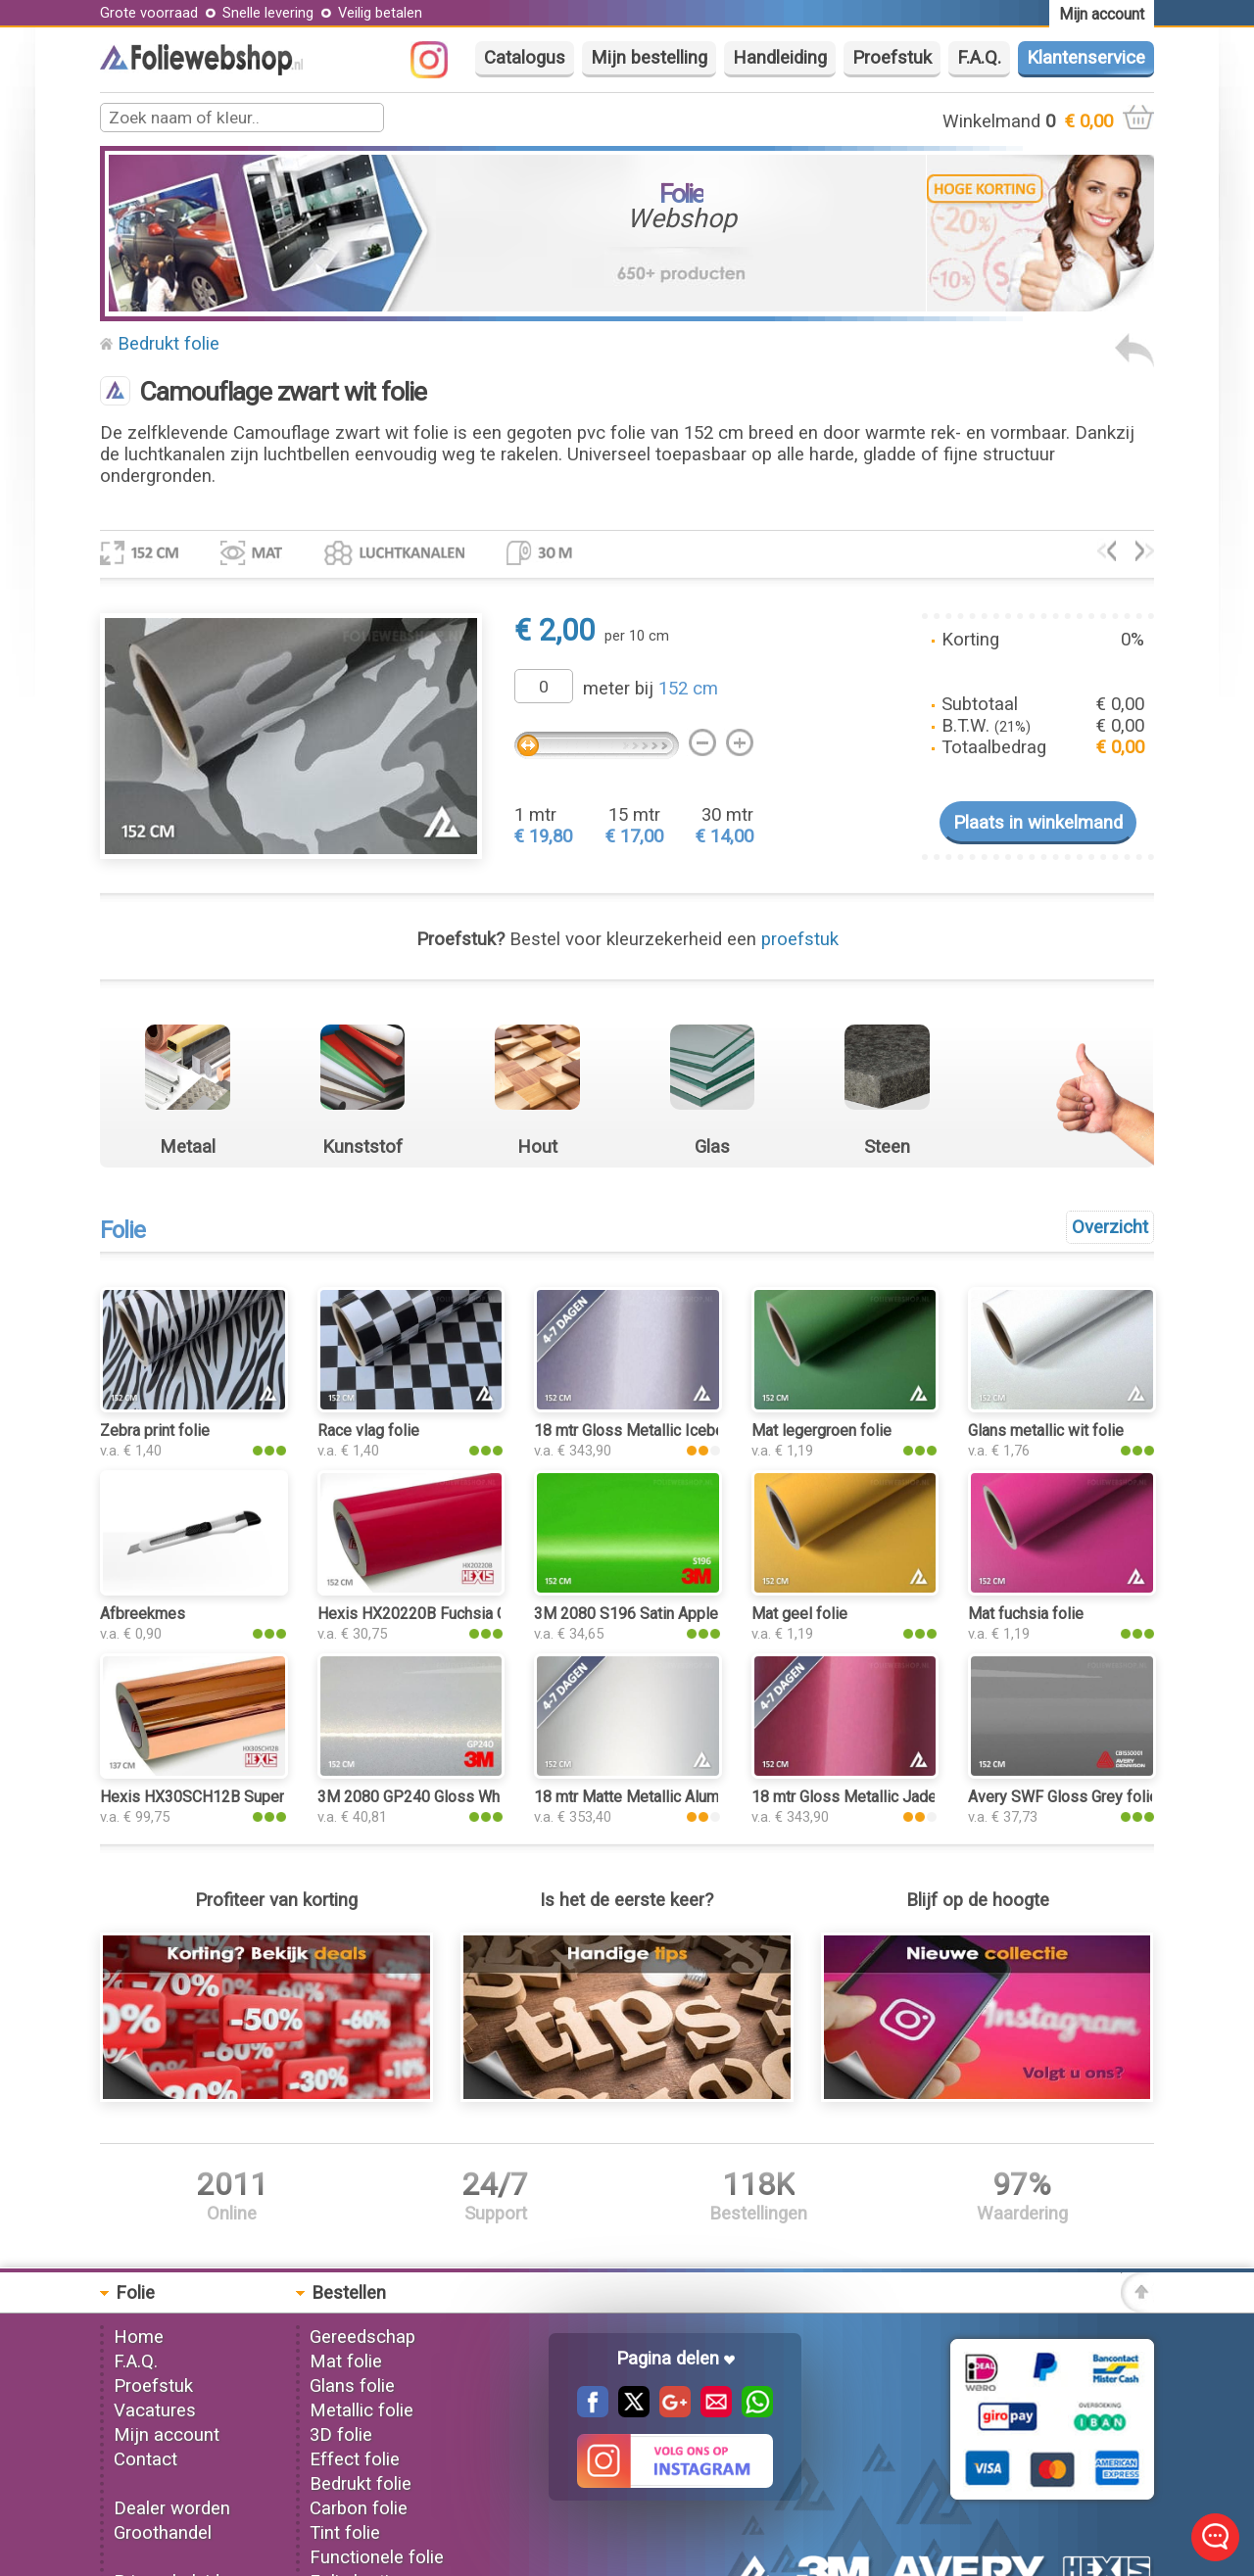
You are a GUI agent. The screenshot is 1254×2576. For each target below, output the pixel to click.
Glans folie (352, 2386)
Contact (145, 2459)
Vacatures (155, 2410)
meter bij (650, 688)
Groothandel (163, 2533)
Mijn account (166, 2435)
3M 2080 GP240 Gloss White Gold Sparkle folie (480, 1797)
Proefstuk (892, 58)
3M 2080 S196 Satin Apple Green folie (665, 1613)
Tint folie (345, 2533)
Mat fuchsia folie (1026, 1613)
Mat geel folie (799, 1613)
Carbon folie (359, 2508)
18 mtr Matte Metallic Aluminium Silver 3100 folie (703, 1797)
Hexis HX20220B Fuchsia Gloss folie (444, 1613)
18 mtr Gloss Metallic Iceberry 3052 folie (675, 1430)
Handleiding (780, 58)
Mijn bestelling (649, 58)
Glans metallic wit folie (1046, 1430)
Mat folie (346, 2361)
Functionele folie (377, 2557)
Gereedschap (362, 2337)
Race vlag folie (368, 1430)
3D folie (341, 2435)
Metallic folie (361, 2410)
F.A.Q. (979, 58)
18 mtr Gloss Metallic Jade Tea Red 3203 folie (911, 1797)
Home (139, 2337)
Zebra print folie (155, 1430)
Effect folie (355, 2459)
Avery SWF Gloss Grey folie (1063, 1797)
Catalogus (524, 58)
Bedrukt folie (168, 344)
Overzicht (1110, 1227)
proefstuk (800, 939)
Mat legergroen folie (821, 1430)
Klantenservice (1086, 58)
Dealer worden (172, 2508)
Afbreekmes (142, 1613)
